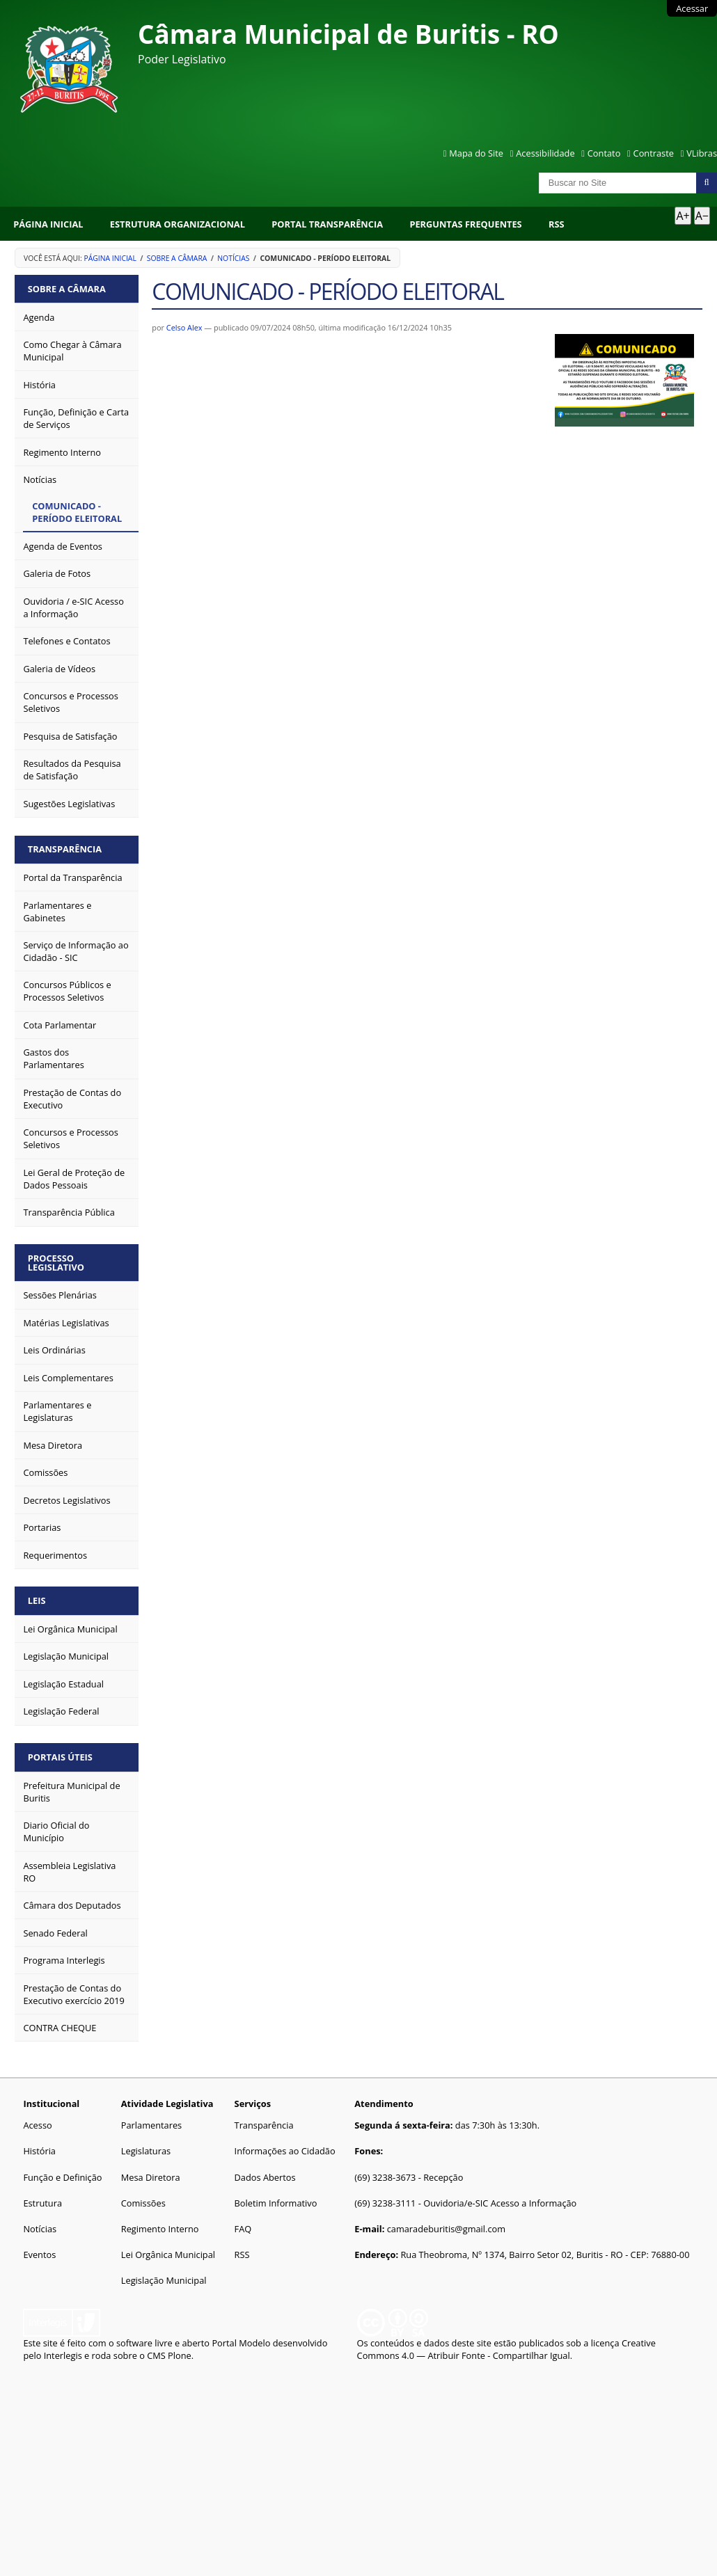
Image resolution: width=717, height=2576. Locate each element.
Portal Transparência (327, 224)
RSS (557, 224)
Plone (179, 2355)
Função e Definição (62, 2177)
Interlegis (63, 2355)
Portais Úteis (60, 1757)
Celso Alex (184, 327)
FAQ (243, 2229)
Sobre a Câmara (177, 258)
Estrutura (42, 2203)
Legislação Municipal (164, 2280)
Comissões (143, 2203)
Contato (604, 153)
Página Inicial (48, 224)
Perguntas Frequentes (465, 224)
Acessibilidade (545, 153)
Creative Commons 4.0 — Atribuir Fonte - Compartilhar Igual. (506, 2349)
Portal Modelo (241, 2343)
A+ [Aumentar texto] (682, 215)
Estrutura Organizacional (177, 224)
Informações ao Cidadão (285, 2151)
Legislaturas (146, 2151)
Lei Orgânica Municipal (168, 2254)
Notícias (233, 258)
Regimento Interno (160, 2229)
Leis (37, 1600)
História (39, 2151)
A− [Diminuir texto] (702, 215)
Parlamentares (151, 2125)
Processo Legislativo (56, 1262)
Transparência (65, 849)
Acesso (37, 2125)
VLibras (701, 153)
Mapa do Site (476, 153)
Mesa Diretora (150, 2177)
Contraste (653, 153)
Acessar (692, 8)
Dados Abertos (265, 2177)
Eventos (39, 2254)
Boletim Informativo (276, 2203)
